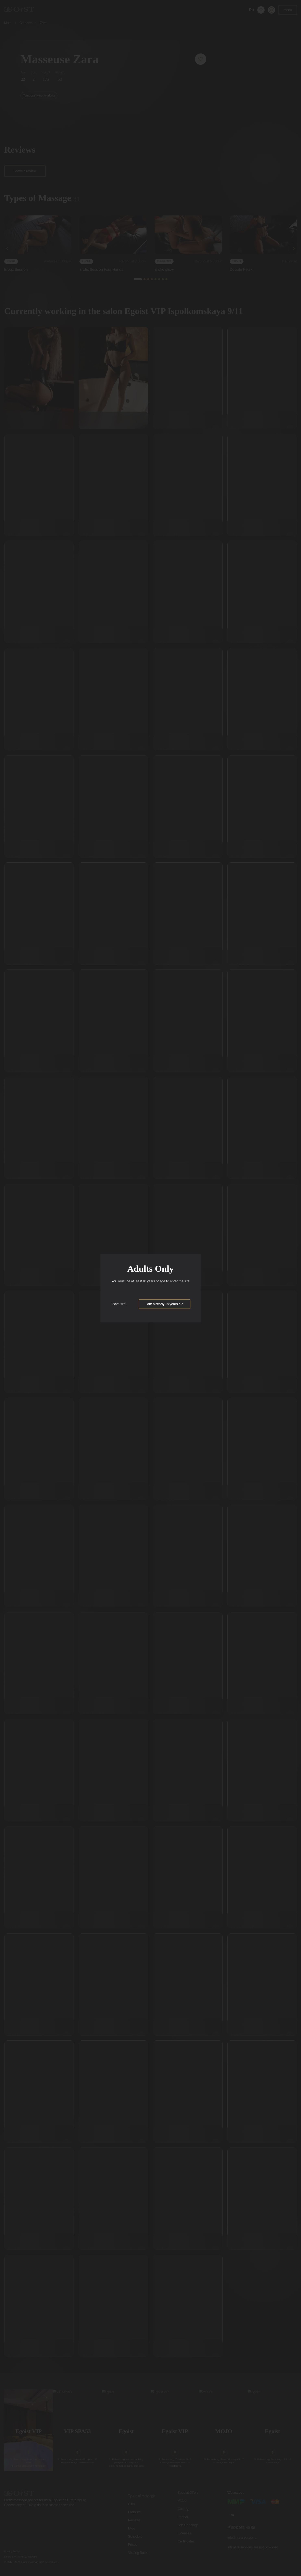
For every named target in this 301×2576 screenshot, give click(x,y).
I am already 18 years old (165, 1304)
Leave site (118, 1304)
